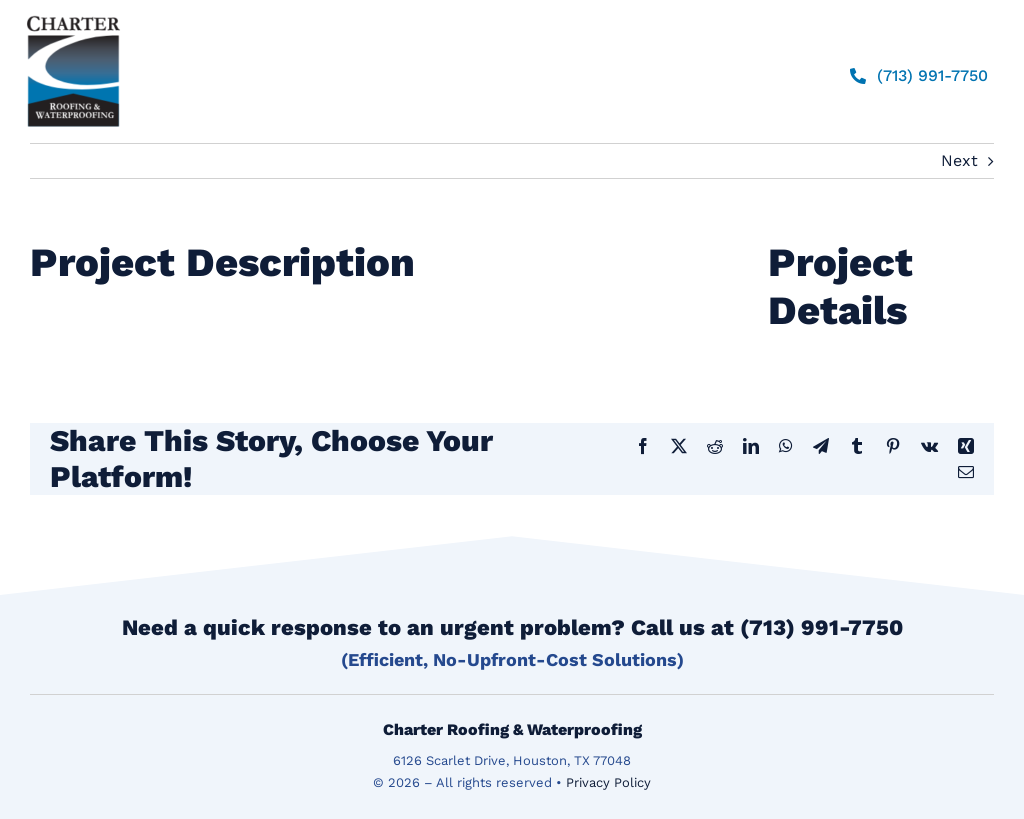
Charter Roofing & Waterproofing (512, 729)
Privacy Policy (608, 782)
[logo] (73, 15)
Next (959, 160)
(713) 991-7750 (821, 627)
